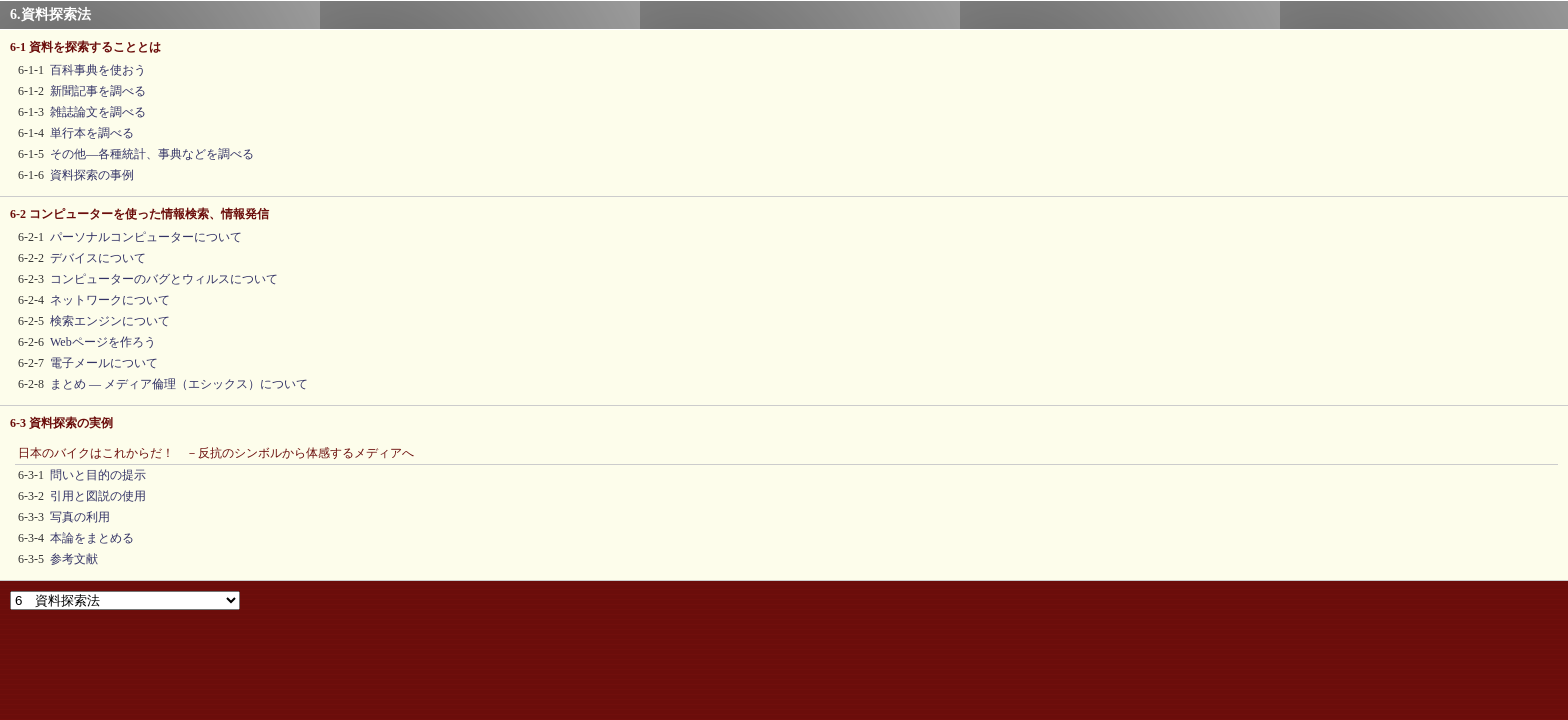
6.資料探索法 (50, 14)
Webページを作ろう (103, 342)
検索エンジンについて (110, 321)
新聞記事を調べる (98, 91)
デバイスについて (98, 258)
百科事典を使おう (98, 70)
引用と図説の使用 (98, 496)
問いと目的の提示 (98, 475)
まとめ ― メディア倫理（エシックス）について (179, 384)
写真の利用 (80, 517)
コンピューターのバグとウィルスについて (164, 279)
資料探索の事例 (92, 175)
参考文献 (74, 559)
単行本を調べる (92, 133)
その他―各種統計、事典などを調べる (152, 154)
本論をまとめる (92, 538)
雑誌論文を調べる (98, 112)
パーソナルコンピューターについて (146, 237)
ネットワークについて (110, 300)
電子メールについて (104, 363)
